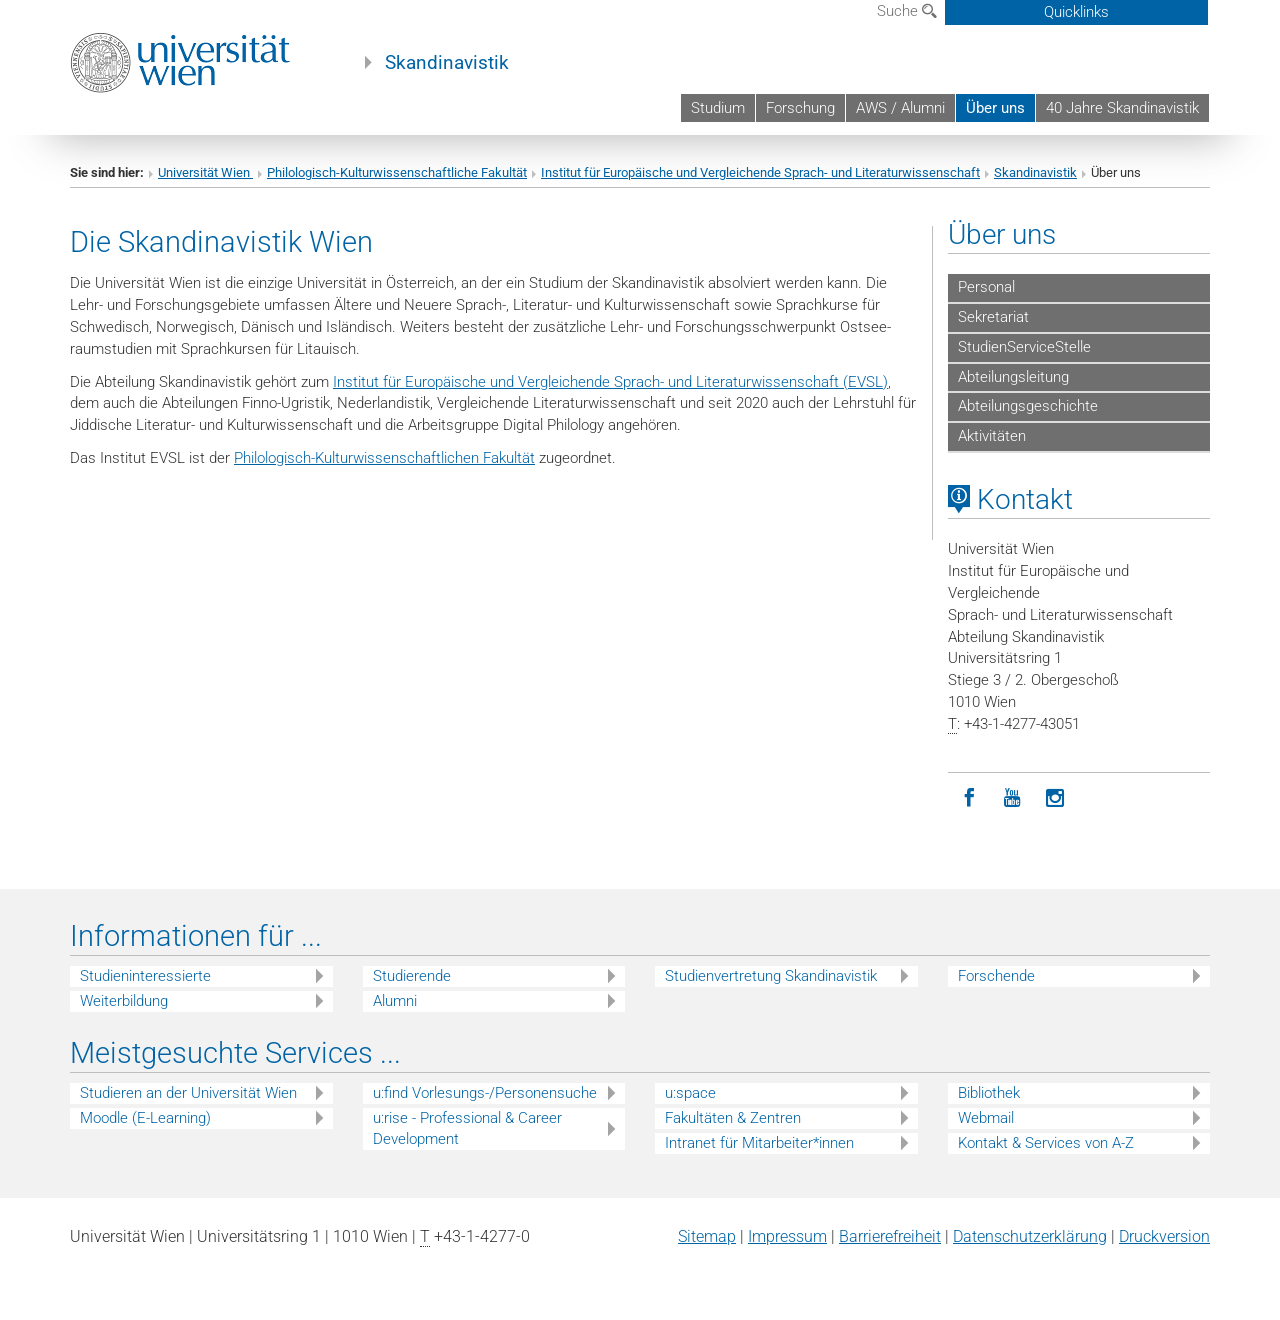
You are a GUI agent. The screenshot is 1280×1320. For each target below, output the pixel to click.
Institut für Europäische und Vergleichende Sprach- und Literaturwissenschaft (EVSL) (610, 382)
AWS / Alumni (900, 108)
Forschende (996, 976)
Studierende (412, 976)
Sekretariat (993, 317)
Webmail (986, 1118)
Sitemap (707, 1236)
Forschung (800, 108)
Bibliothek (989, 1093)
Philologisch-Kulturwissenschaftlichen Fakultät (384, 458)
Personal (986, 287)
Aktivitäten (992, 436)
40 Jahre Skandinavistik (1122, 108)
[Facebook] (969, 798)
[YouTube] (1012, 798)
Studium (718, 108)
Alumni (395, 1001)
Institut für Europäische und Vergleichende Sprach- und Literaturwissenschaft (760, 172)
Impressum (787, 1236)
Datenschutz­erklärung (1030, 1236)
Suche (907, 11)
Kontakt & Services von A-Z (1046, 1143)
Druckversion (1164, 1236)
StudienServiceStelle (1024, 347)
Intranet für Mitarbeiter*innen (759, 1143)
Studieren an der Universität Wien (188, 1093)
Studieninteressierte (145, 976)
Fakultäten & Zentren (733, 1118)
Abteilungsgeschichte (1028, 406)
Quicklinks (1076, 12)
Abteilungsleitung (1013, 377)
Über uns (995, 108)
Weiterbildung (124, 1001)
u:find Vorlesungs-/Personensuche (485, 1093)
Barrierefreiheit (890, 1236)
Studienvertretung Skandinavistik (771, 976)
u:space (690, 1093)
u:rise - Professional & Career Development (467, 1128)
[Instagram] (1055, 798)
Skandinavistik (447, 63)
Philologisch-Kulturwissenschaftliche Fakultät (397, 172)
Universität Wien (205, 172)
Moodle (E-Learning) (145, 1118)
